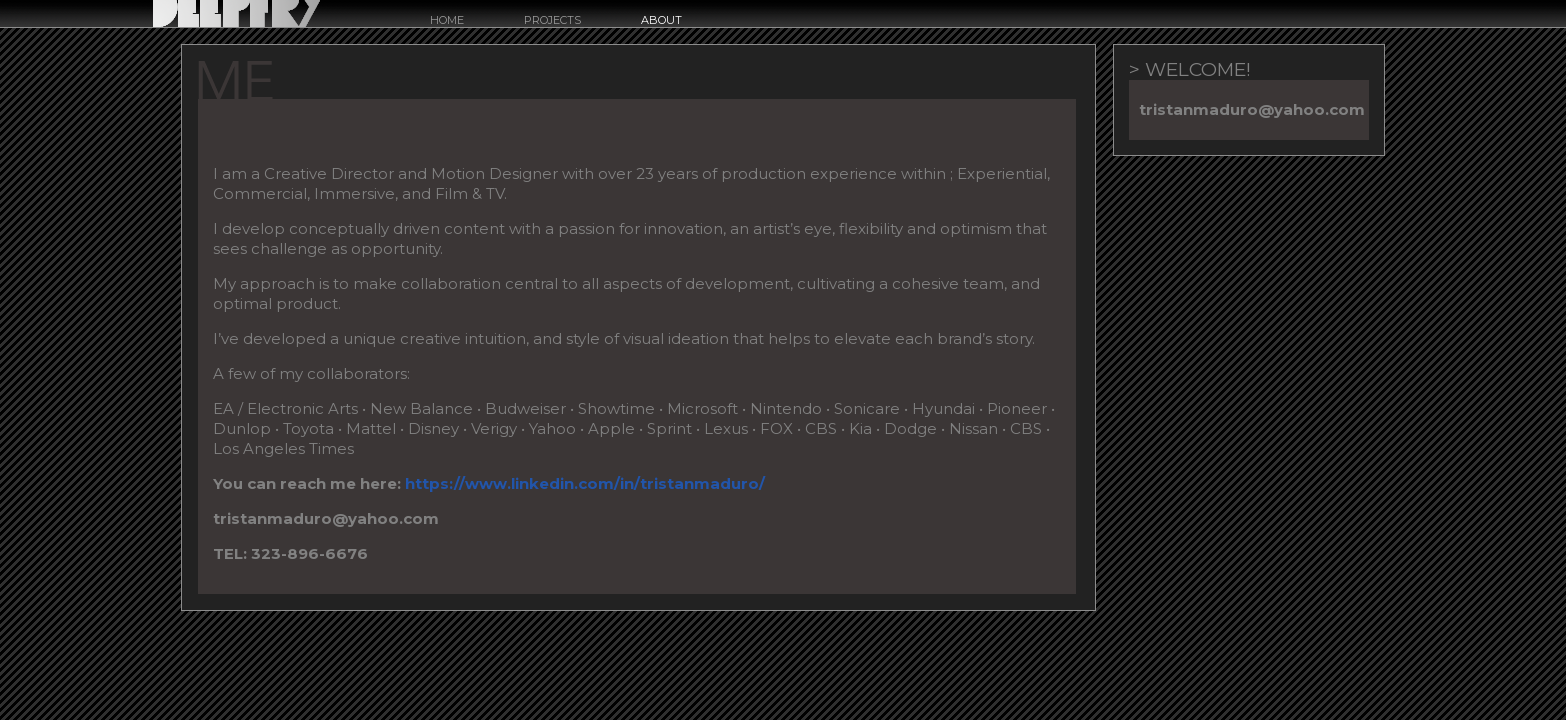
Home (447, 20)
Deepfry (236, 13)
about (661, 20)
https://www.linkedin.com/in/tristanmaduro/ (585, 483)
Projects (552, 20)
